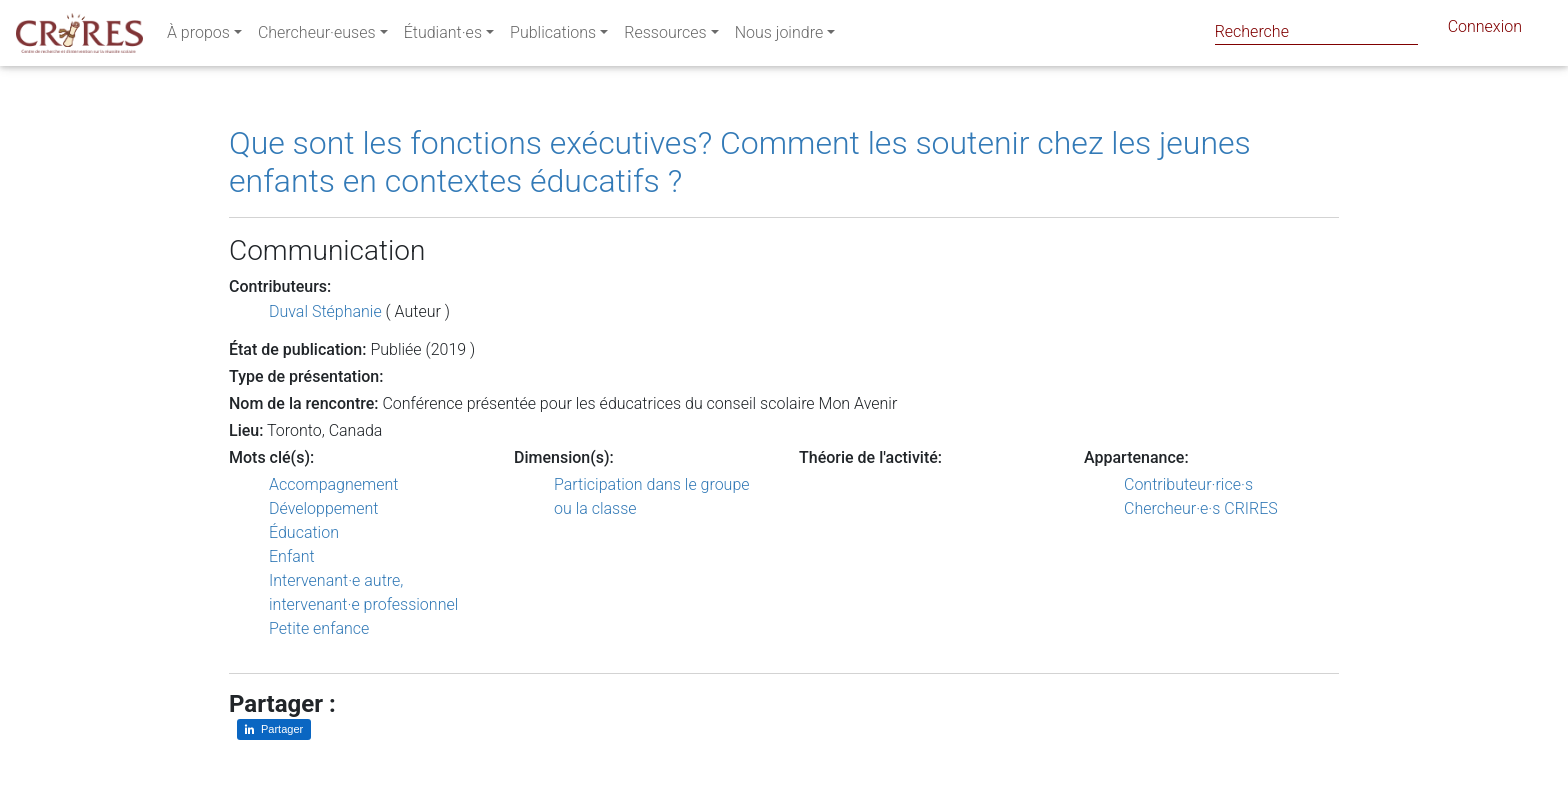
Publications (553, 36)
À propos (198, 36)
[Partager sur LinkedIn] (274, 729)
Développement (324, 508)
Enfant (292, 556)
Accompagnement (333, 484)
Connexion (1485, 30)
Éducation (304, 532)
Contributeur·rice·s (1188, 484)
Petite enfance (319, 628)
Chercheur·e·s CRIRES (1201, 508)
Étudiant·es (443, 36)
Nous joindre (779, 36)
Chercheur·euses (317, 36)
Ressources (665, 36)
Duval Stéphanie (325, 311)
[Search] (1316, 31)
